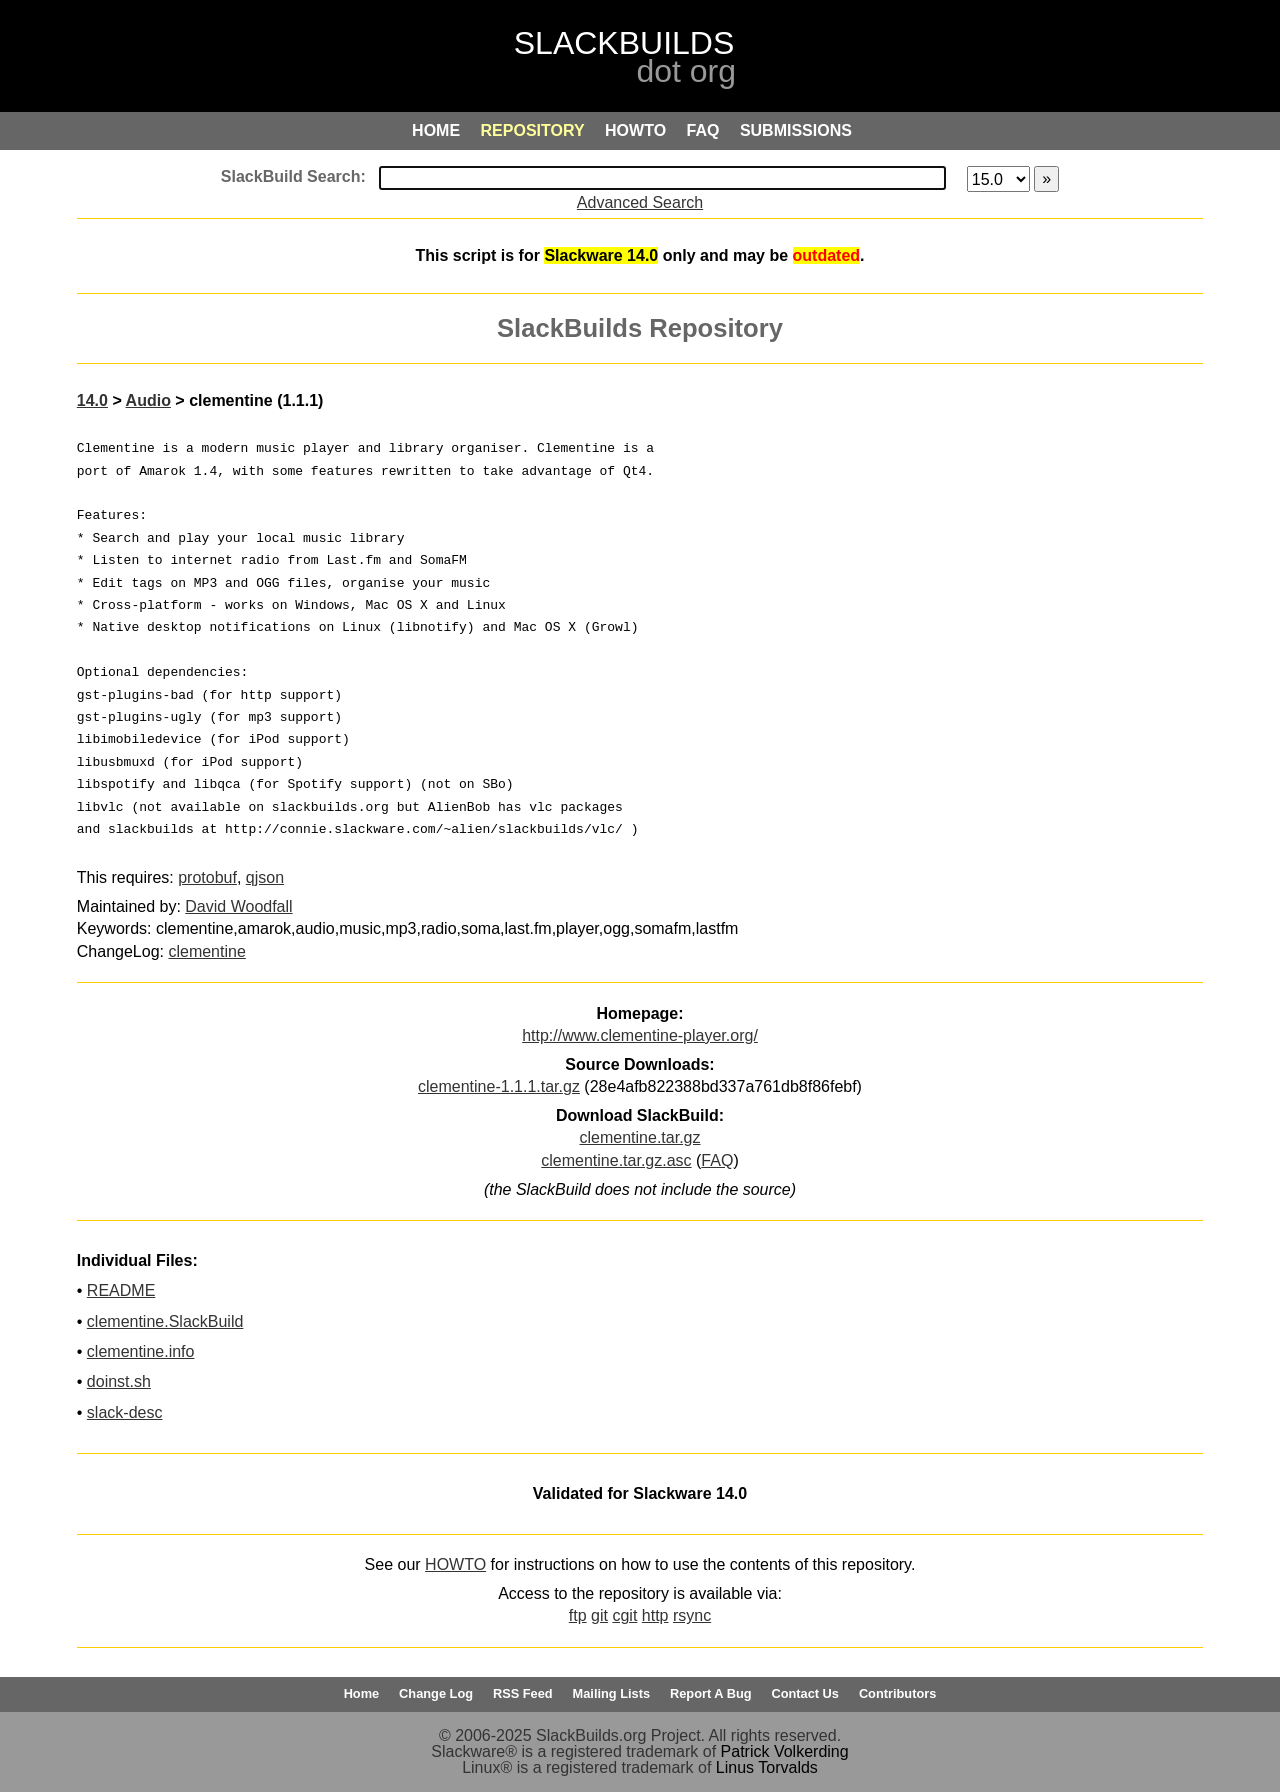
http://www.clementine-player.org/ (640, 1035)
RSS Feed (523, 1693)
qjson (265, 877)
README (121, 1290)
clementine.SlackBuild (165, 1321)
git (599, 1615)
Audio (148, 400)
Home (362, 1693)
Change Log (436, 1693)
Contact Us (805, 1693)
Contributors (897, 1693)
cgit (624, 1615)
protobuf (207, 877)
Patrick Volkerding (785, 1751)
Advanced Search (640, 202)
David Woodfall (238, 906)
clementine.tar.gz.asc (616, 1160)
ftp (578, 1615)
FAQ (717, 1160)
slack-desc (125, 1412)
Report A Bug (711, 1693)
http (655, 1615)
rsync (692, 1615)
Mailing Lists (612, 1693)
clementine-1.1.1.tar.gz (499, 1086)
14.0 (92, 400)
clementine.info (141, 1351)
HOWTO (455, 1564)
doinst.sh (119, 1381)
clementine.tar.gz (640, 1137)
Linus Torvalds (767, 1767)
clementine (206, 951)
